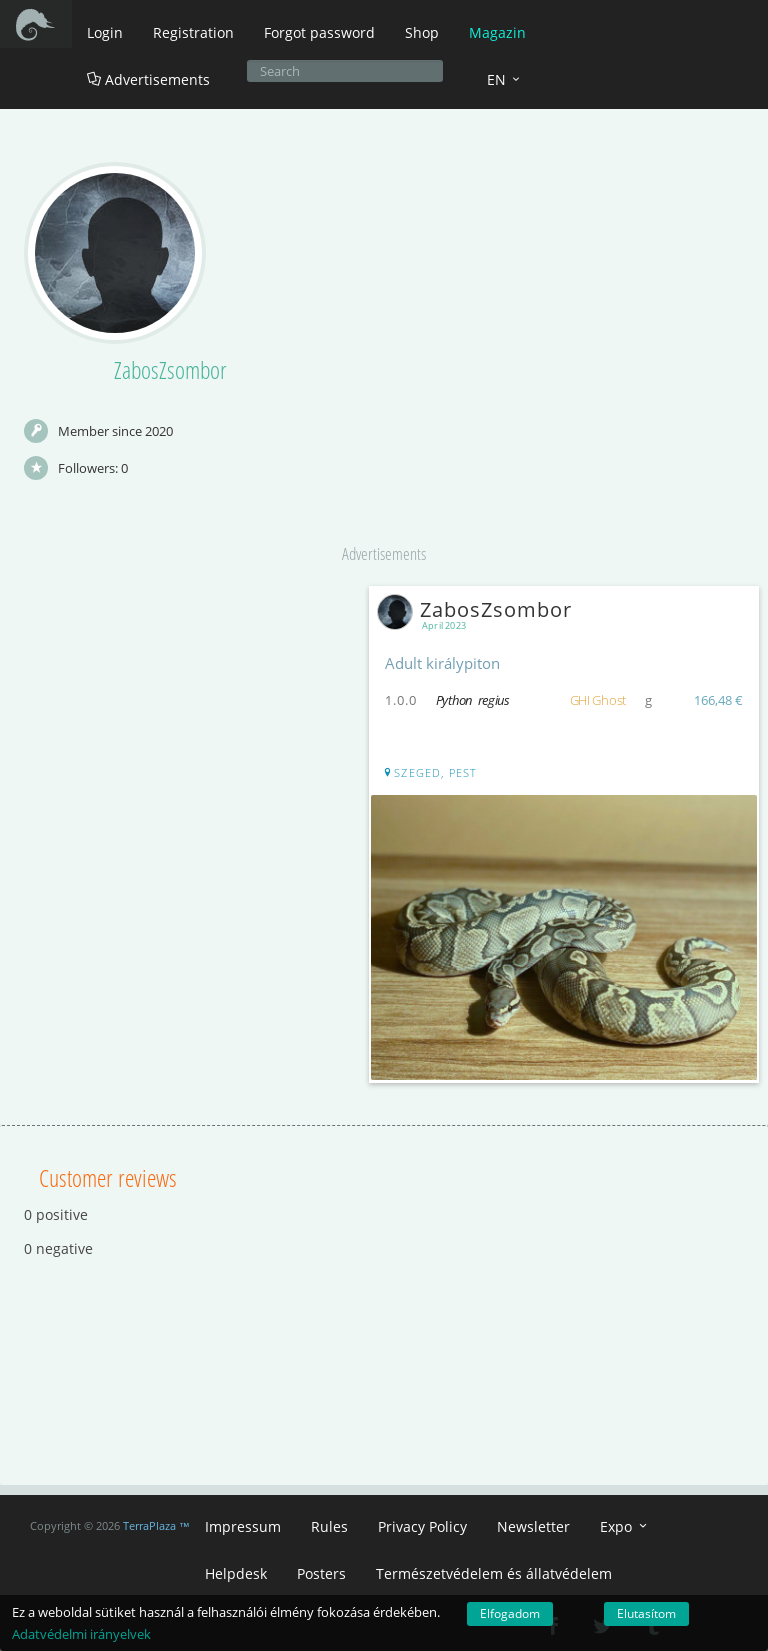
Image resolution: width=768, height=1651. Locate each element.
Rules (329, 1526)
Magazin (497, 32)
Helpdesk (236, 1573)
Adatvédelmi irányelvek (81, 1634)
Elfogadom (510, 1613)
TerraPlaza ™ (156, 1526)
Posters (321, 1573)
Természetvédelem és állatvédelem (494, 1573)
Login (105, 32)
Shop (422, 32)
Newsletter (533, 1526)
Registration (193, 32)
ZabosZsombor (478, 609)
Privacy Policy (422, 1526)
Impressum (243, 1526)
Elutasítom (646, 1613)
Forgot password (319, 32)
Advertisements (148, 79)
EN (505, 79)
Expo (625, 1526)
